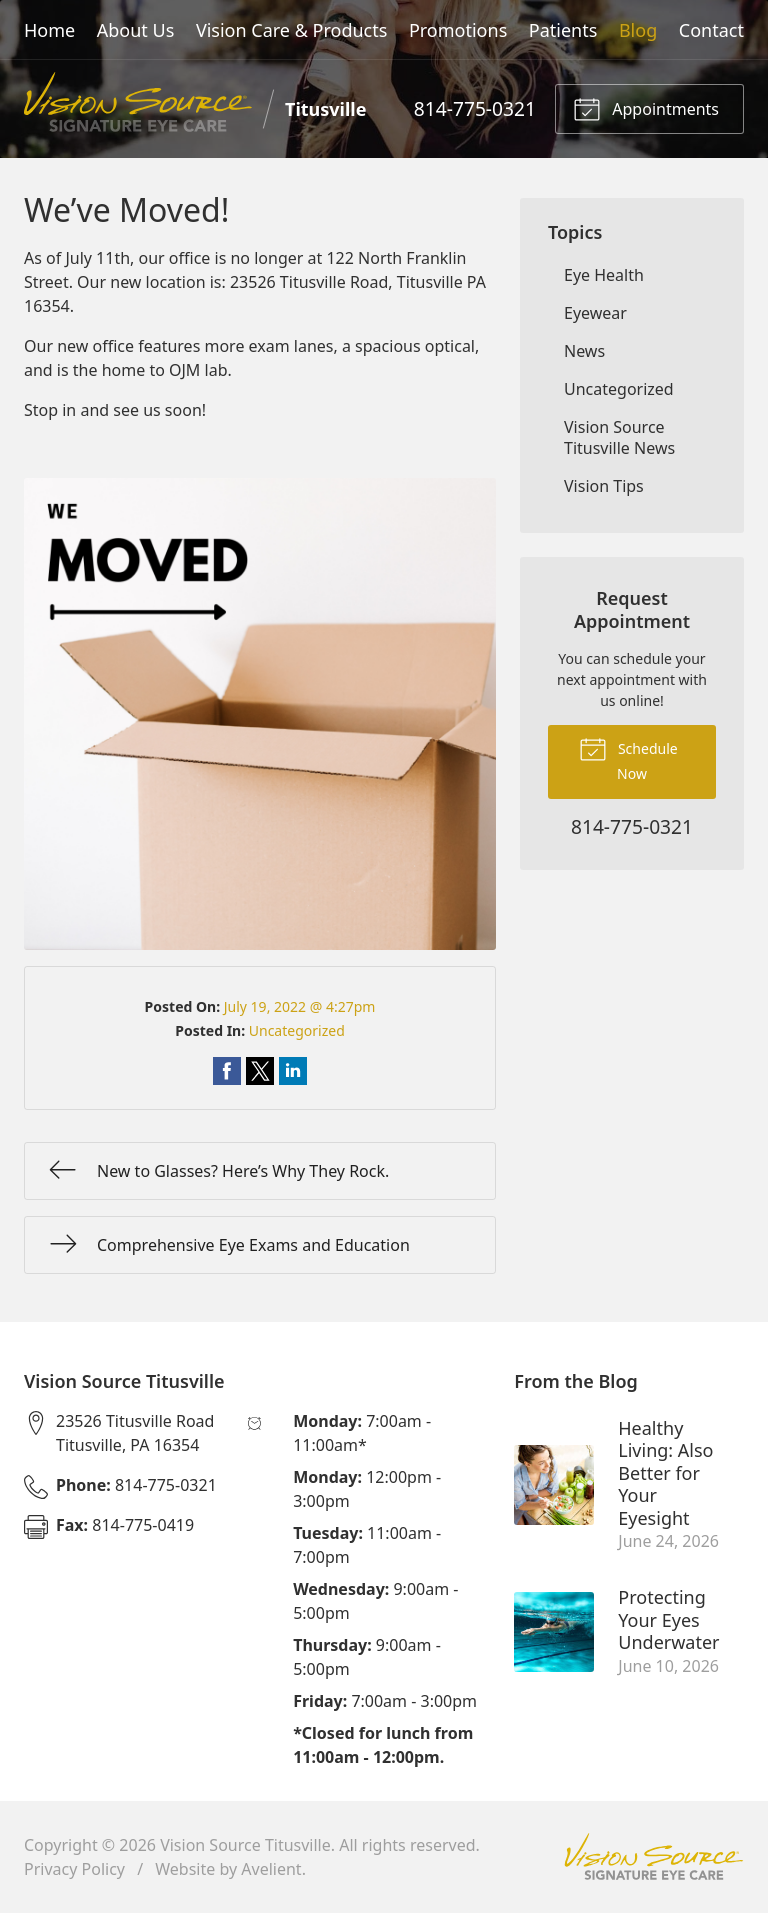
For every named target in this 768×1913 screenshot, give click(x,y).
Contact (711, 30)
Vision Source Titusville (245, 1845)
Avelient (271, 1869)
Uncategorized (297, 1030)
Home (49, 30)
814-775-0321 (475, 108)
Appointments (646, 108)
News (584, 351)
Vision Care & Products (291, 30)
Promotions (458, 30)
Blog (638, 30)
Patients (563, 30)
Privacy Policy (74, 1869)
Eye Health (604, 275)
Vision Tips (604, 486)
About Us (136, 30)
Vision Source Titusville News (619, 437)
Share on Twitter (260, 1071)
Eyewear (595, 313)
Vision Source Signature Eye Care (654, 1856)
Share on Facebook (227, 1071)
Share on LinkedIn (293, 1071)
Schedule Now (628, 759)
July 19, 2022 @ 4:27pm (300, 1006)
